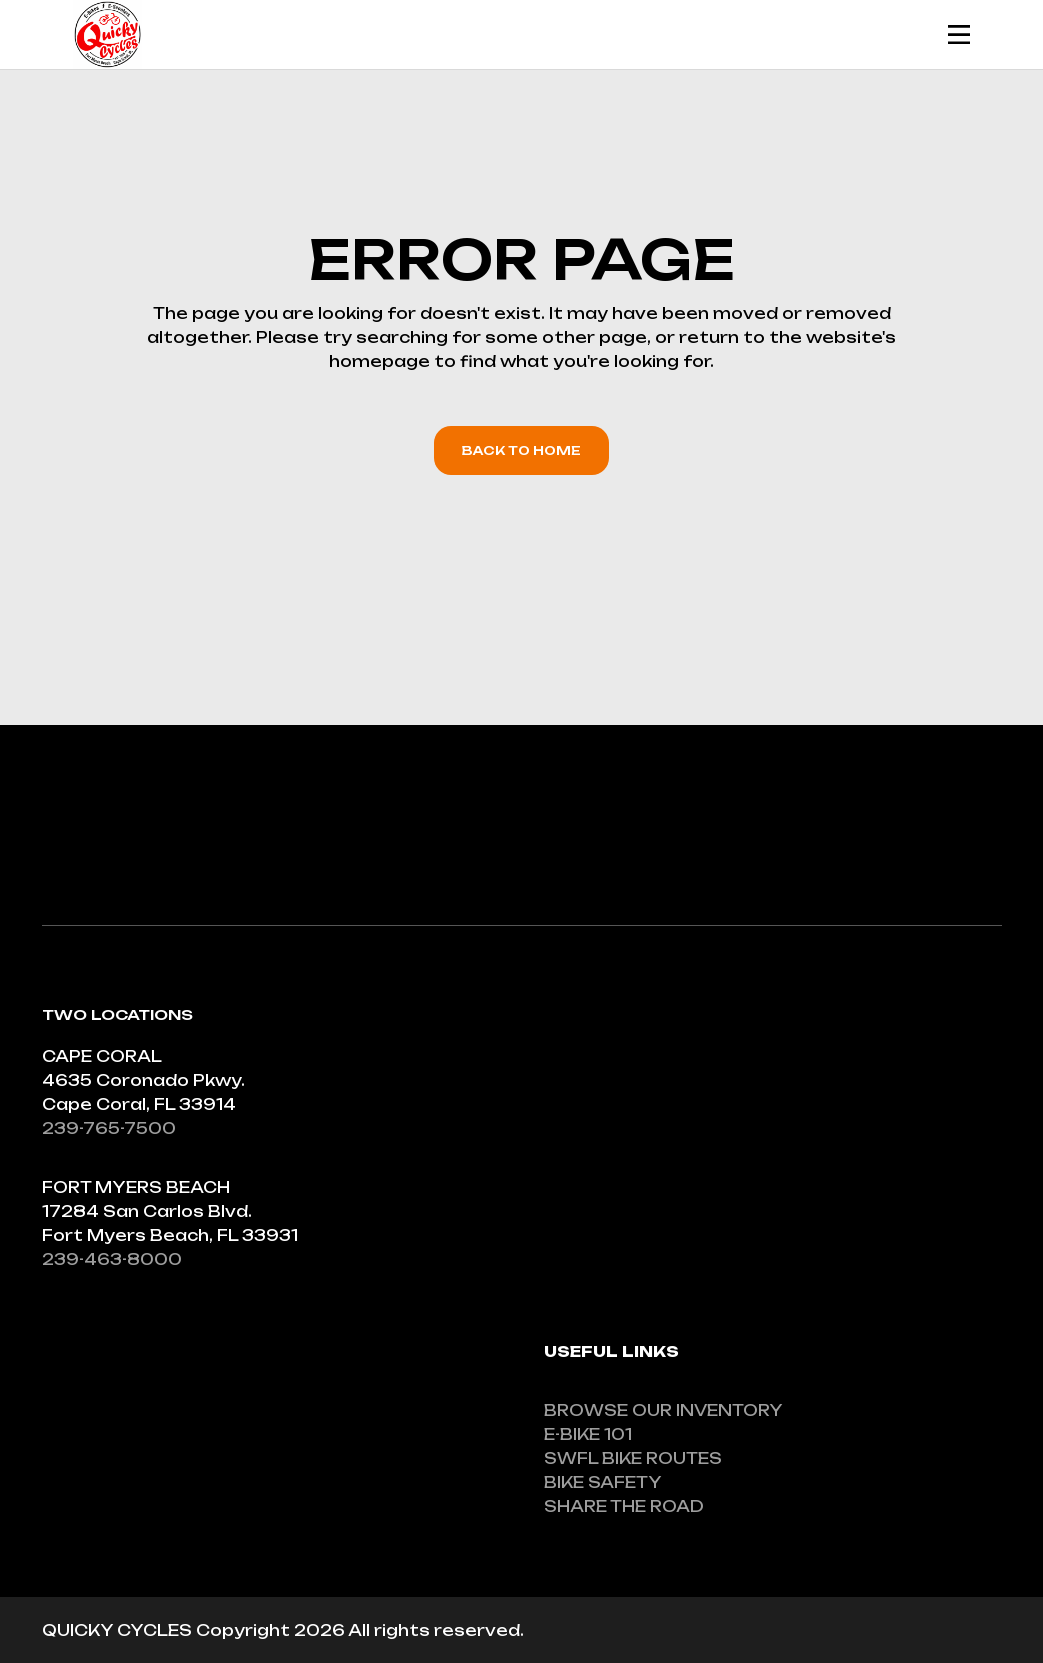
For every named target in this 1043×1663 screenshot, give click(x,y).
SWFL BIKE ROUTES (633, 1458)
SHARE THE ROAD (624, 1506)
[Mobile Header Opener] (959, 34)
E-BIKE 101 (588, 1434)
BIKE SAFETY (603, 1482)
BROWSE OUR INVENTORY (663, 1410)
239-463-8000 (112, 1259)
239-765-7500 (109, 1128)
